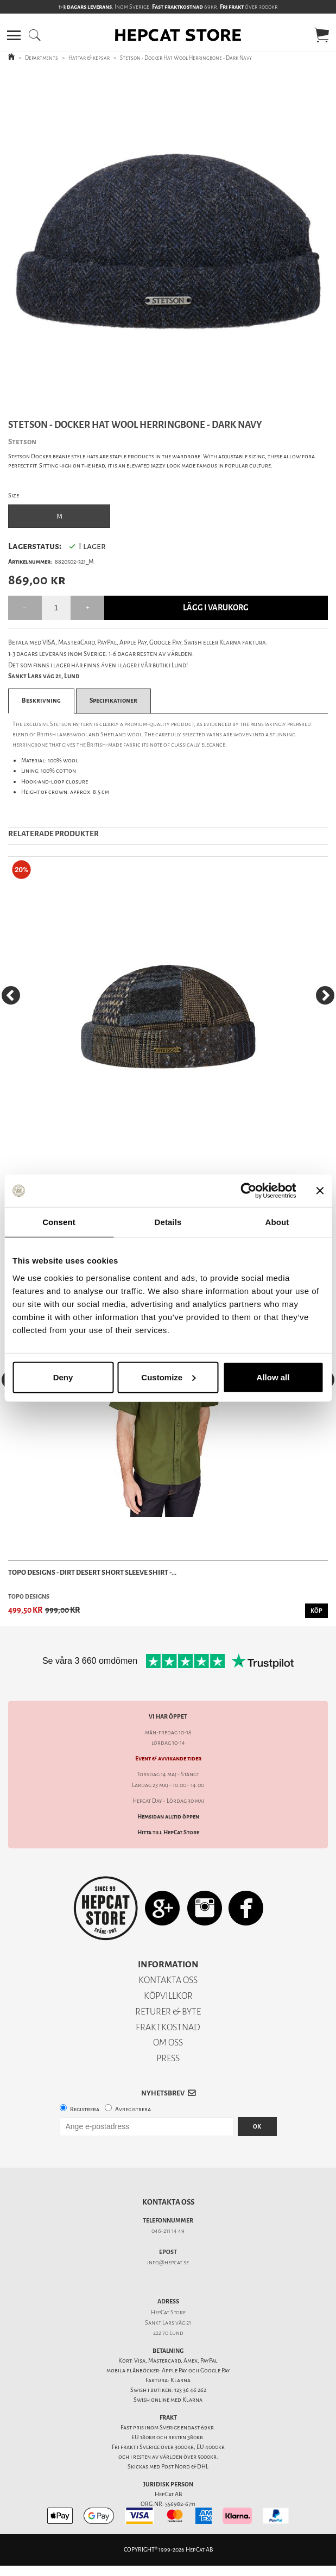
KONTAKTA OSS (168, 1980)
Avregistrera (133, 2109)
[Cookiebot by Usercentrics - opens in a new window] (248, 1191)
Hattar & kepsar (89, 57)
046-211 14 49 (168, 2231)
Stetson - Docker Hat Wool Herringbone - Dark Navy (186, 57)
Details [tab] (168, 1222)
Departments (41, 57)
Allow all (273, 1376)
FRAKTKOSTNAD (168, 2027)
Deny (63, 1376)
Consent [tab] (58, 1222)
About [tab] (277, 1222)
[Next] (325, 995)
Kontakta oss (168, 2202)
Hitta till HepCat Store (168, 1832)
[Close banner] (320, 1191)
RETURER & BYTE (168, 2011)
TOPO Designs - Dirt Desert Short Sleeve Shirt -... (92, 1572)
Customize (168, 1376)
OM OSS (168, 2042)
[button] (14, 35)
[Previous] (11, 995)
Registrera (84, 2109)
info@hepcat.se (168, 2262)
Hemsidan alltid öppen (168, 1817)
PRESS (168, 2058)
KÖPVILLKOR (168, 1996)
